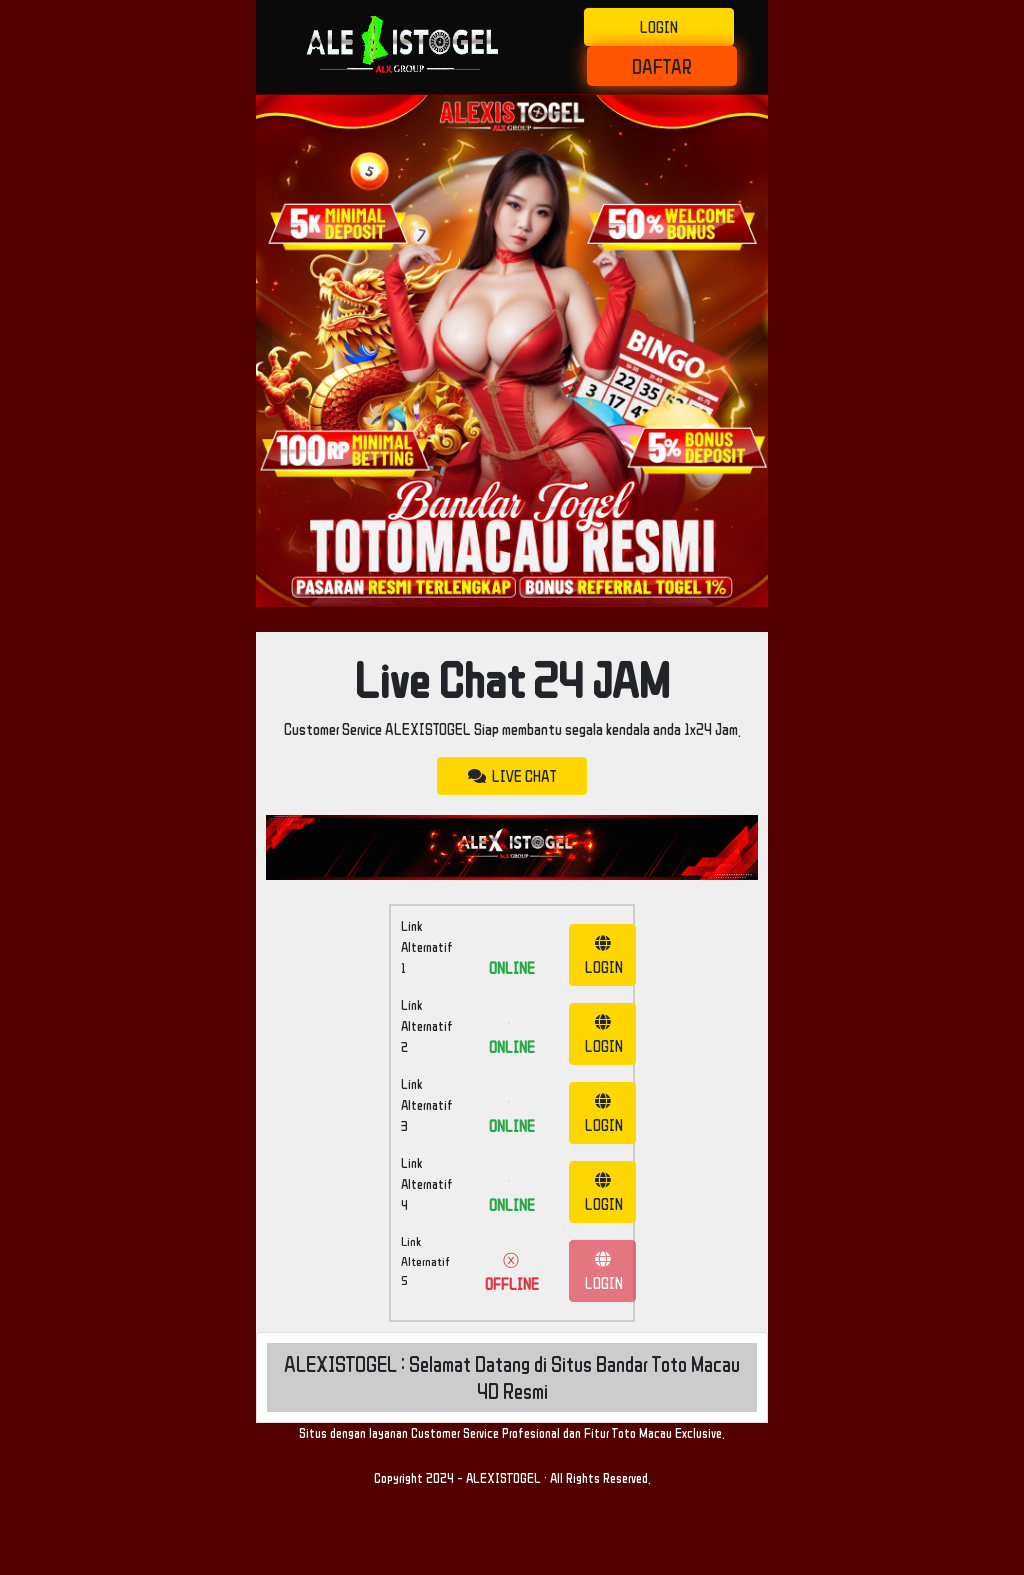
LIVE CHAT (512, 776)
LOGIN (659, 27)
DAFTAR (662, 66)
